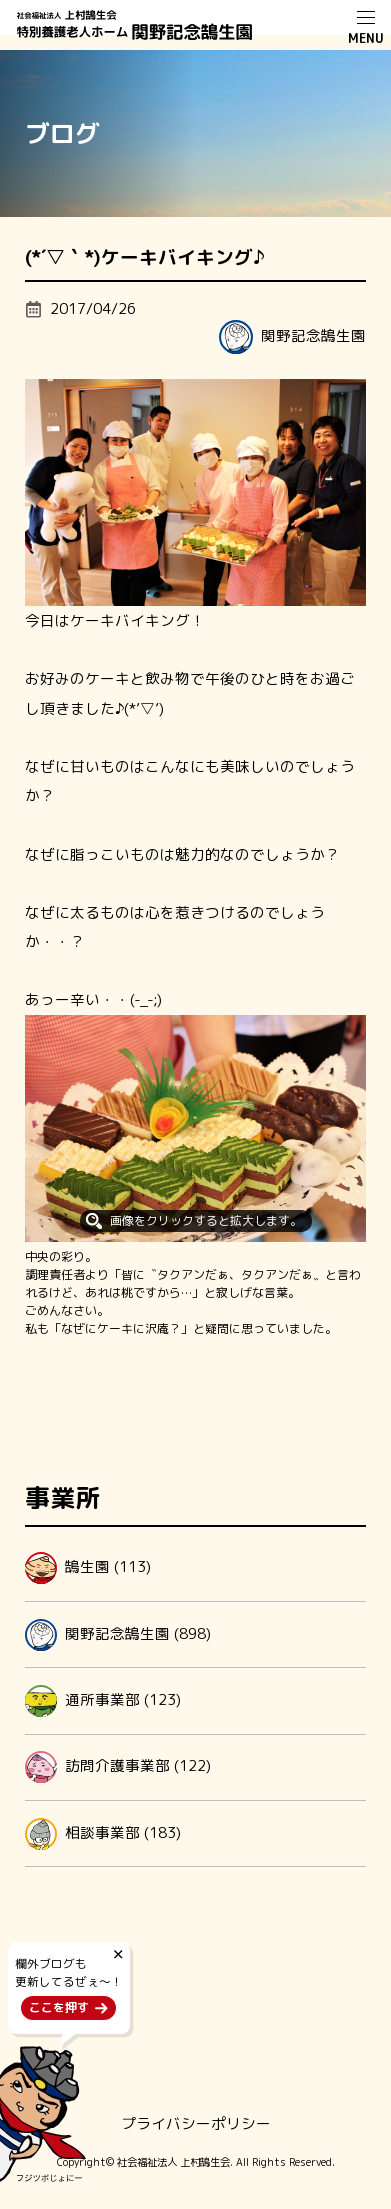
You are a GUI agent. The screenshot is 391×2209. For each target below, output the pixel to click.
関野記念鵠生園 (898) (118, 1635)
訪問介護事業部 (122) (118, 1767)
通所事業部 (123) (103, 1701)
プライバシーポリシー (196, 2123)
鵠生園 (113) (88, 1568)
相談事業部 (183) (103, 1834)
